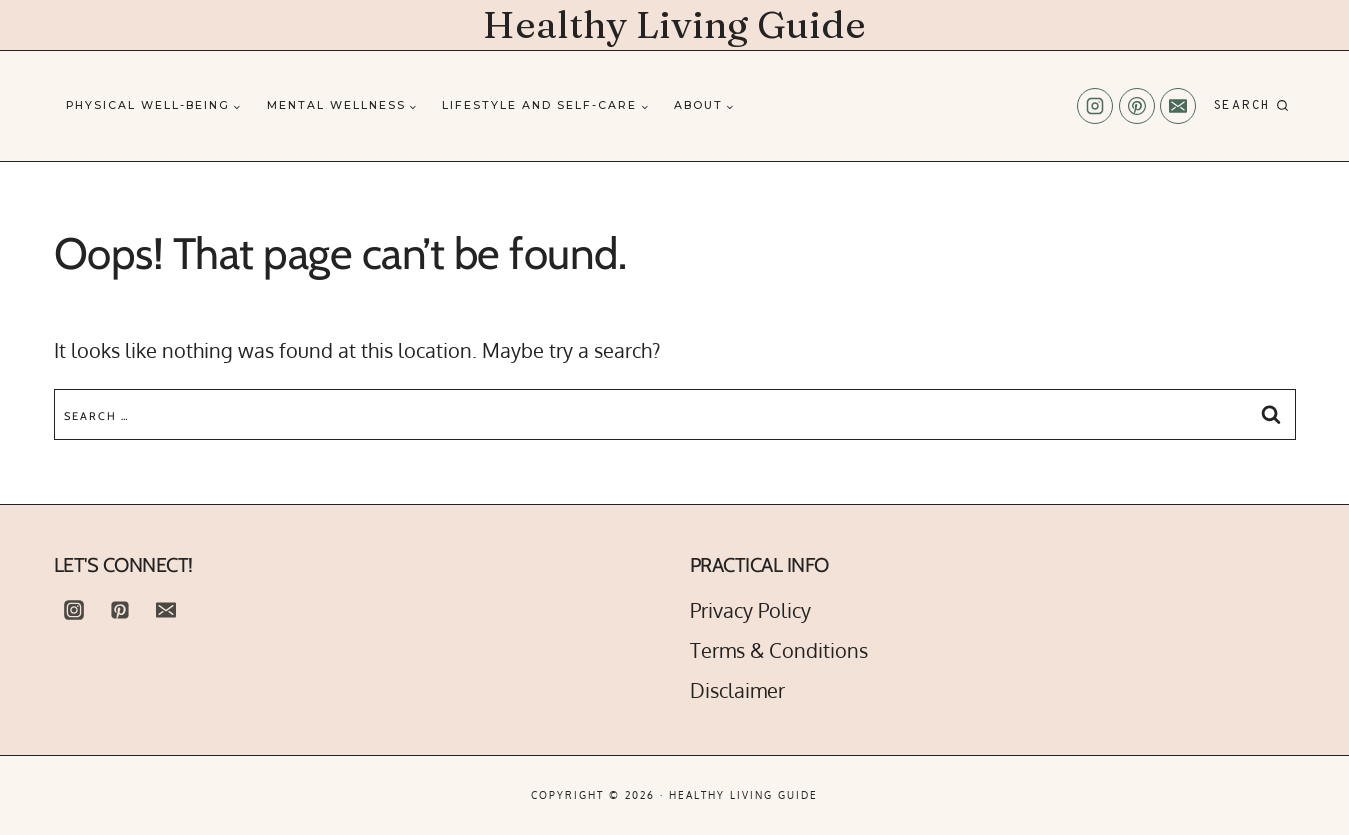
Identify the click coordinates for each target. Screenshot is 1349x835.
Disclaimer (737, 690)
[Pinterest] (1137, 106)
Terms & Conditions (779, 650)
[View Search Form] (1251, 106)
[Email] (1178, 106)
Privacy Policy (750, 610)
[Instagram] (1095, 106)
